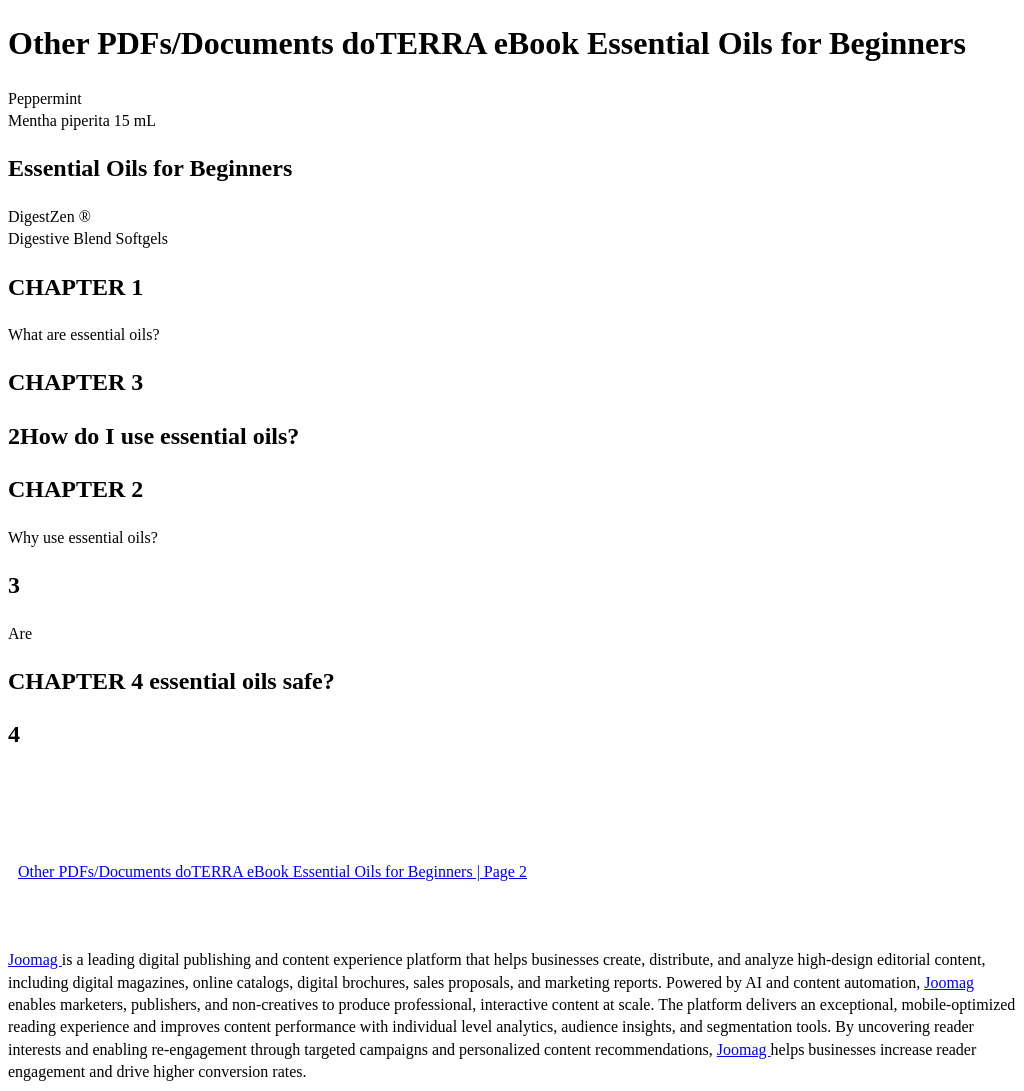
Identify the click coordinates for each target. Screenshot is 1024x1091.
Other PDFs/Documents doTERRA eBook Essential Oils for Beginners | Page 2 (272, 871)
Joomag (35, 959)
